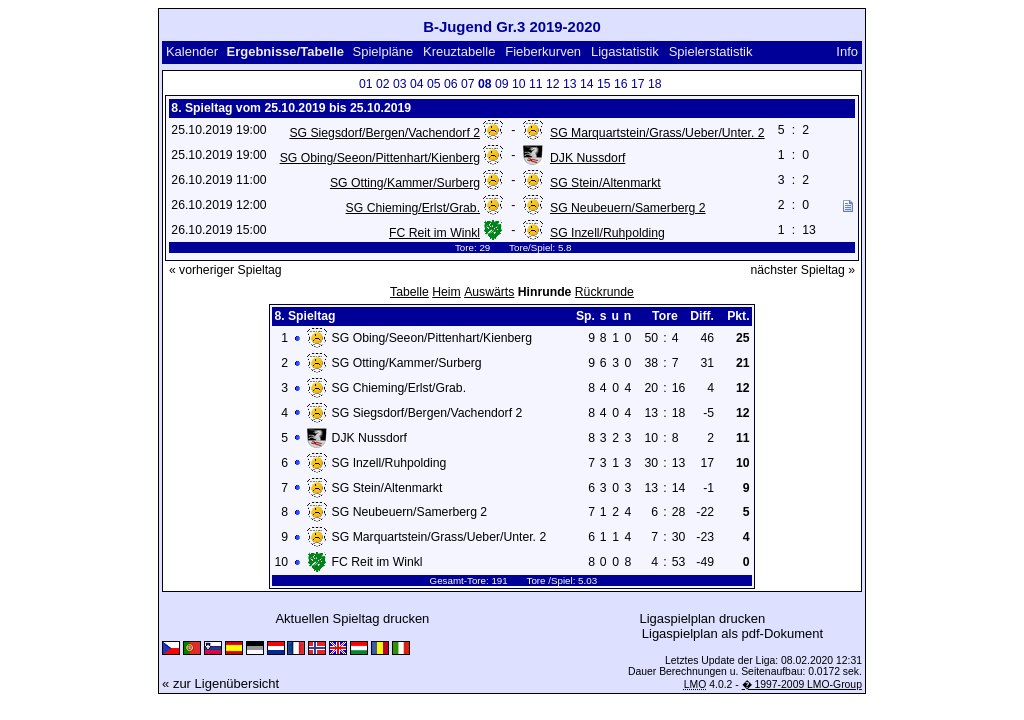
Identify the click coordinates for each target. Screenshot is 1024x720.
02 (383, 84)
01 (366, 84)
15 (604, 84)
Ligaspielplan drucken (702, 618)
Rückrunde (604, 292)
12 (553, 84)
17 (638, 84)
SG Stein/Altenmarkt (605, 183)
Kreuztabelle (459, 51)
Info (847, 51)
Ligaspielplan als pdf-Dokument (732, 633)
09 (502, 84)
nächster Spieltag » (802, 270)
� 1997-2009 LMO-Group (802, 684)
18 (655, 84)
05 (434, 84)
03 (400, 84)
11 (536, 84)
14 (587, 84)
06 (451, 84)
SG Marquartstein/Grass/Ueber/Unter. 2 (657, 133)
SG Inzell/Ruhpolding (607, 233)
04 (417, 84)
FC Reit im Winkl (434, 233)
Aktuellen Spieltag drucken (352, 618)
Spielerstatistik (711, 51)
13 (570, 84)
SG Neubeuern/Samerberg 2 (628, 208)
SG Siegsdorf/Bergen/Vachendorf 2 (384, 133)
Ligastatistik (625, 51)
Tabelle (409, 292)
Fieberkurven (543, 51)
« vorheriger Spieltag (225, 270)
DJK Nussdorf (587, 158)
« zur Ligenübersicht (220, 683)
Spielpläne (383, 51)
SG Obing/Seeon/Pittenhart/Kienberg (380, 158)
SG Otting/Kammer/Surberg (405, 183)
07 (468, 84)
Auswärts (489, 292)
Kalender (192, 51)
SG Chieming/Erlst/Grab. (413, 208)
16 (621, 84)
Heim (446, 292)
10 (519, 84)
